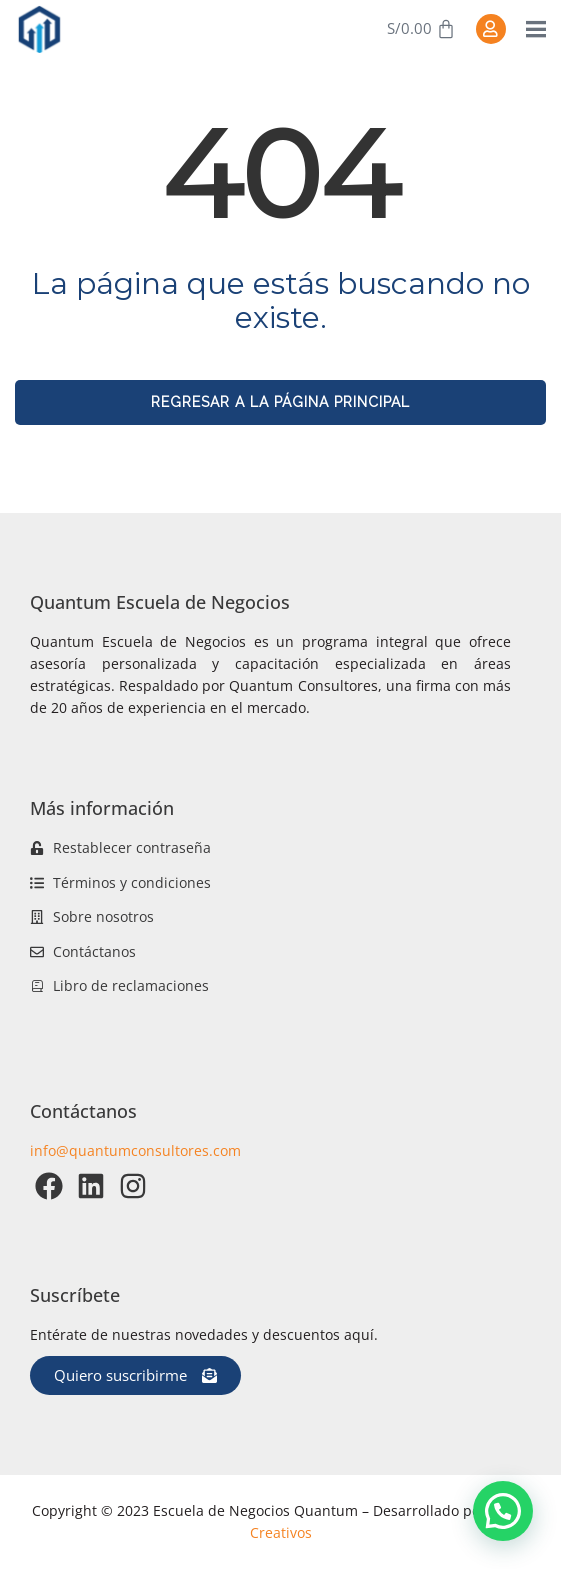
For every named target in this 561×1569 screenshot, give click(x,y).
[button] (503, 1511)
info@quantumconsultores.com (135, 1150)
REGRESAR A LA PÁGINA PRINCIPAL (280, 402)
